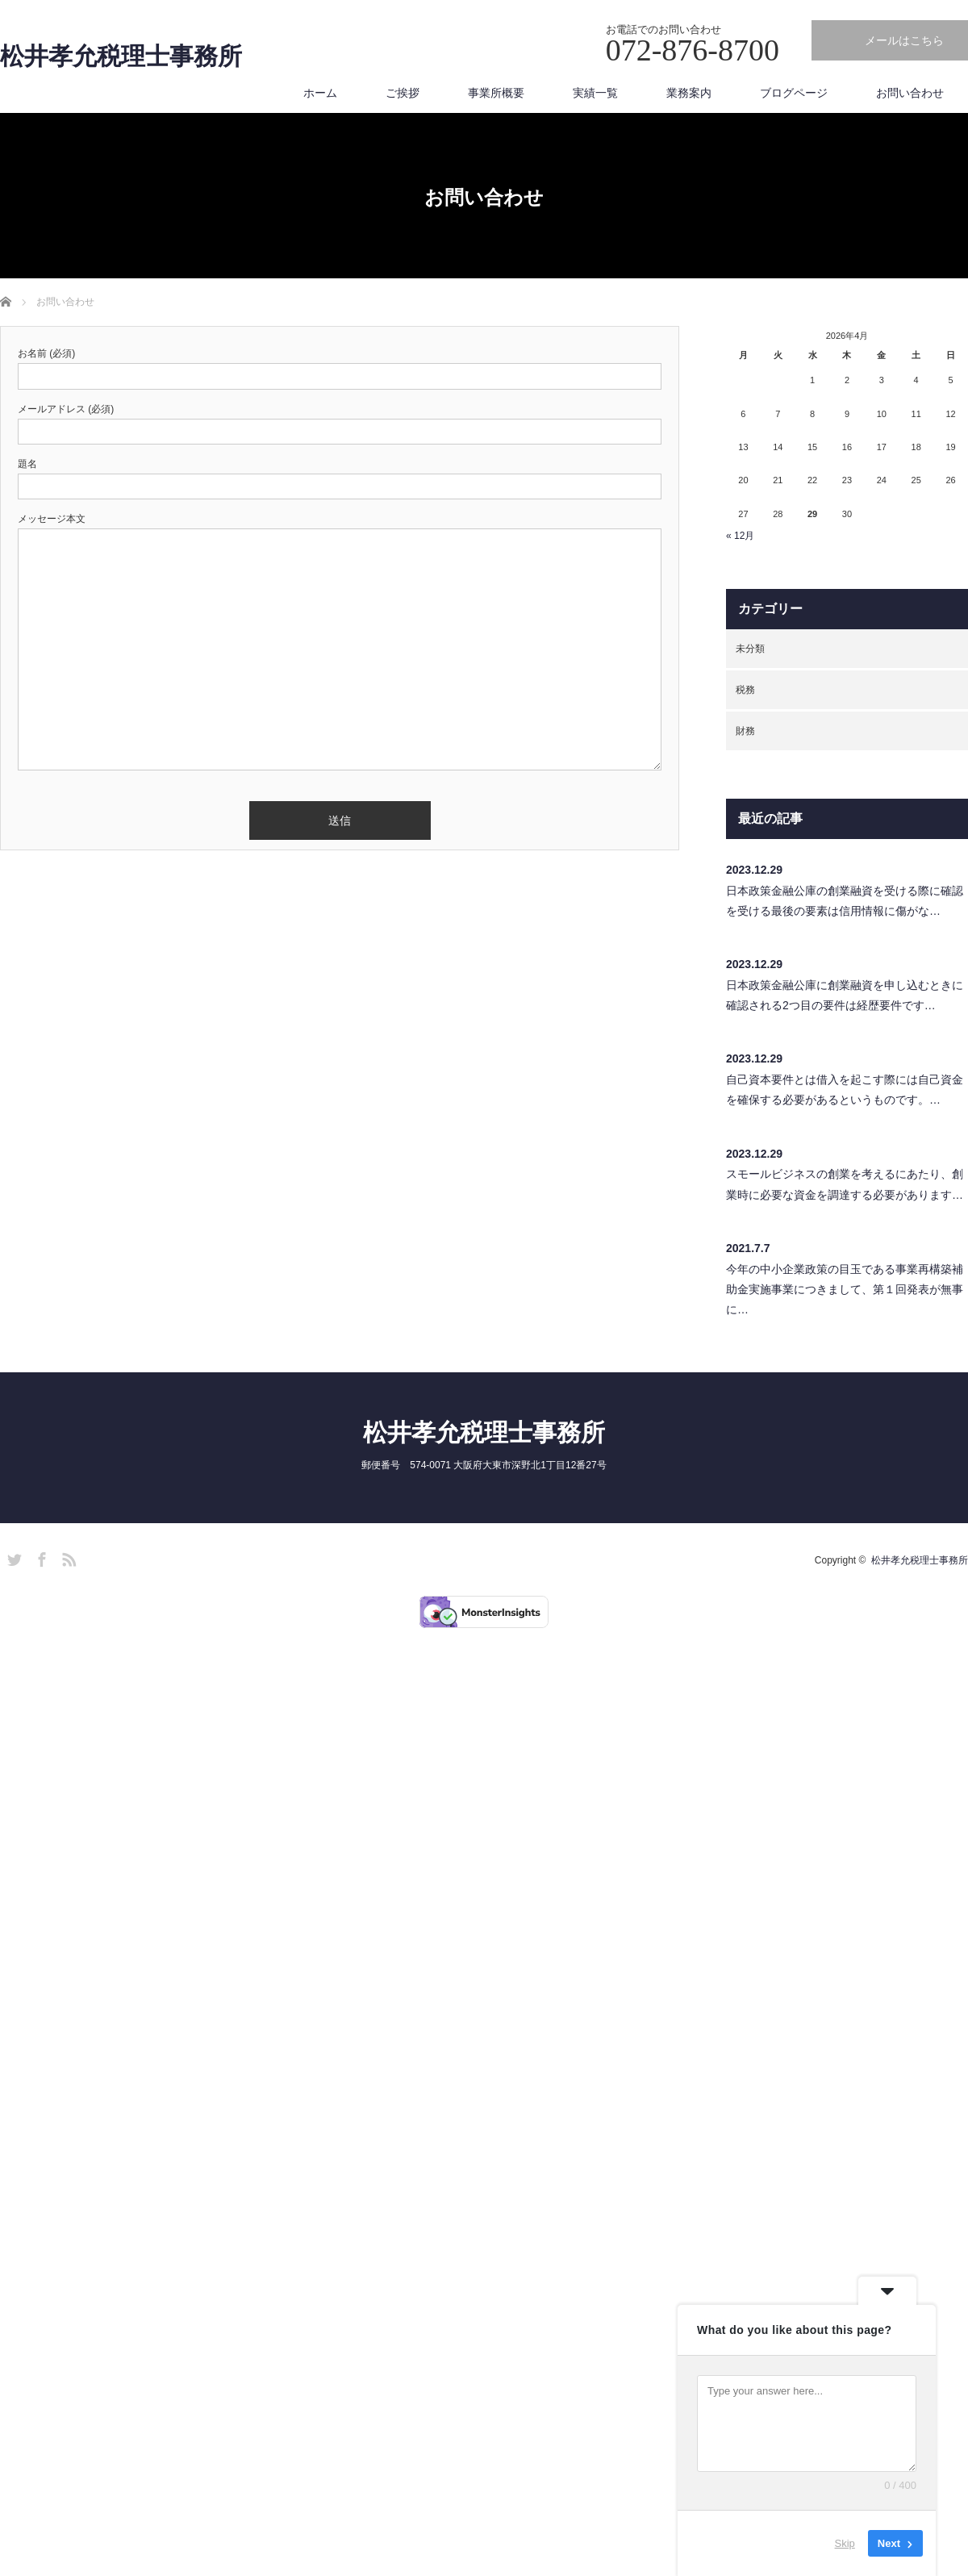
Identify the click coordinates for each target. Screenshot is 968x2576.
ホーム (320, 92)
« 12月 (740, 535)
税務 (745, 689)
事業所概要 (496, 92)
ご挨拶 (402, 92)
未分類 (750, 648)
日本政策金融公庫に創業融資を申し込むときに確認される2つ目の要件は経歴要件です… (844, 995)
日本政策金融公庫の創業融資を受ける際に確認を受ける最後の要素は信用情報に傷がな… (844, 900)
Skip (845, 2543)
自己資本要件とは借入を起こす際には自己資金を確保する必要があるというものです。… (844, 1089)
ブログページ (794, 92)
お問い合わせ (910, 92)
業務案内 (688, 92)
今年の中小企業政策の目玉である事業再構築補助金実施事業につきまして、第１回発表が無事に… (844, 1289)
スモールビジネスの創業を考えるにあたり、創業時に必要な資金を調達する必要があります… (844, 1183)
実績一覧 (595, 92)
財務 (745, 731)
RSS (67, 1557)
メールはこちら (904, 40)
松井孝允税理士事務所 (121, 56)
